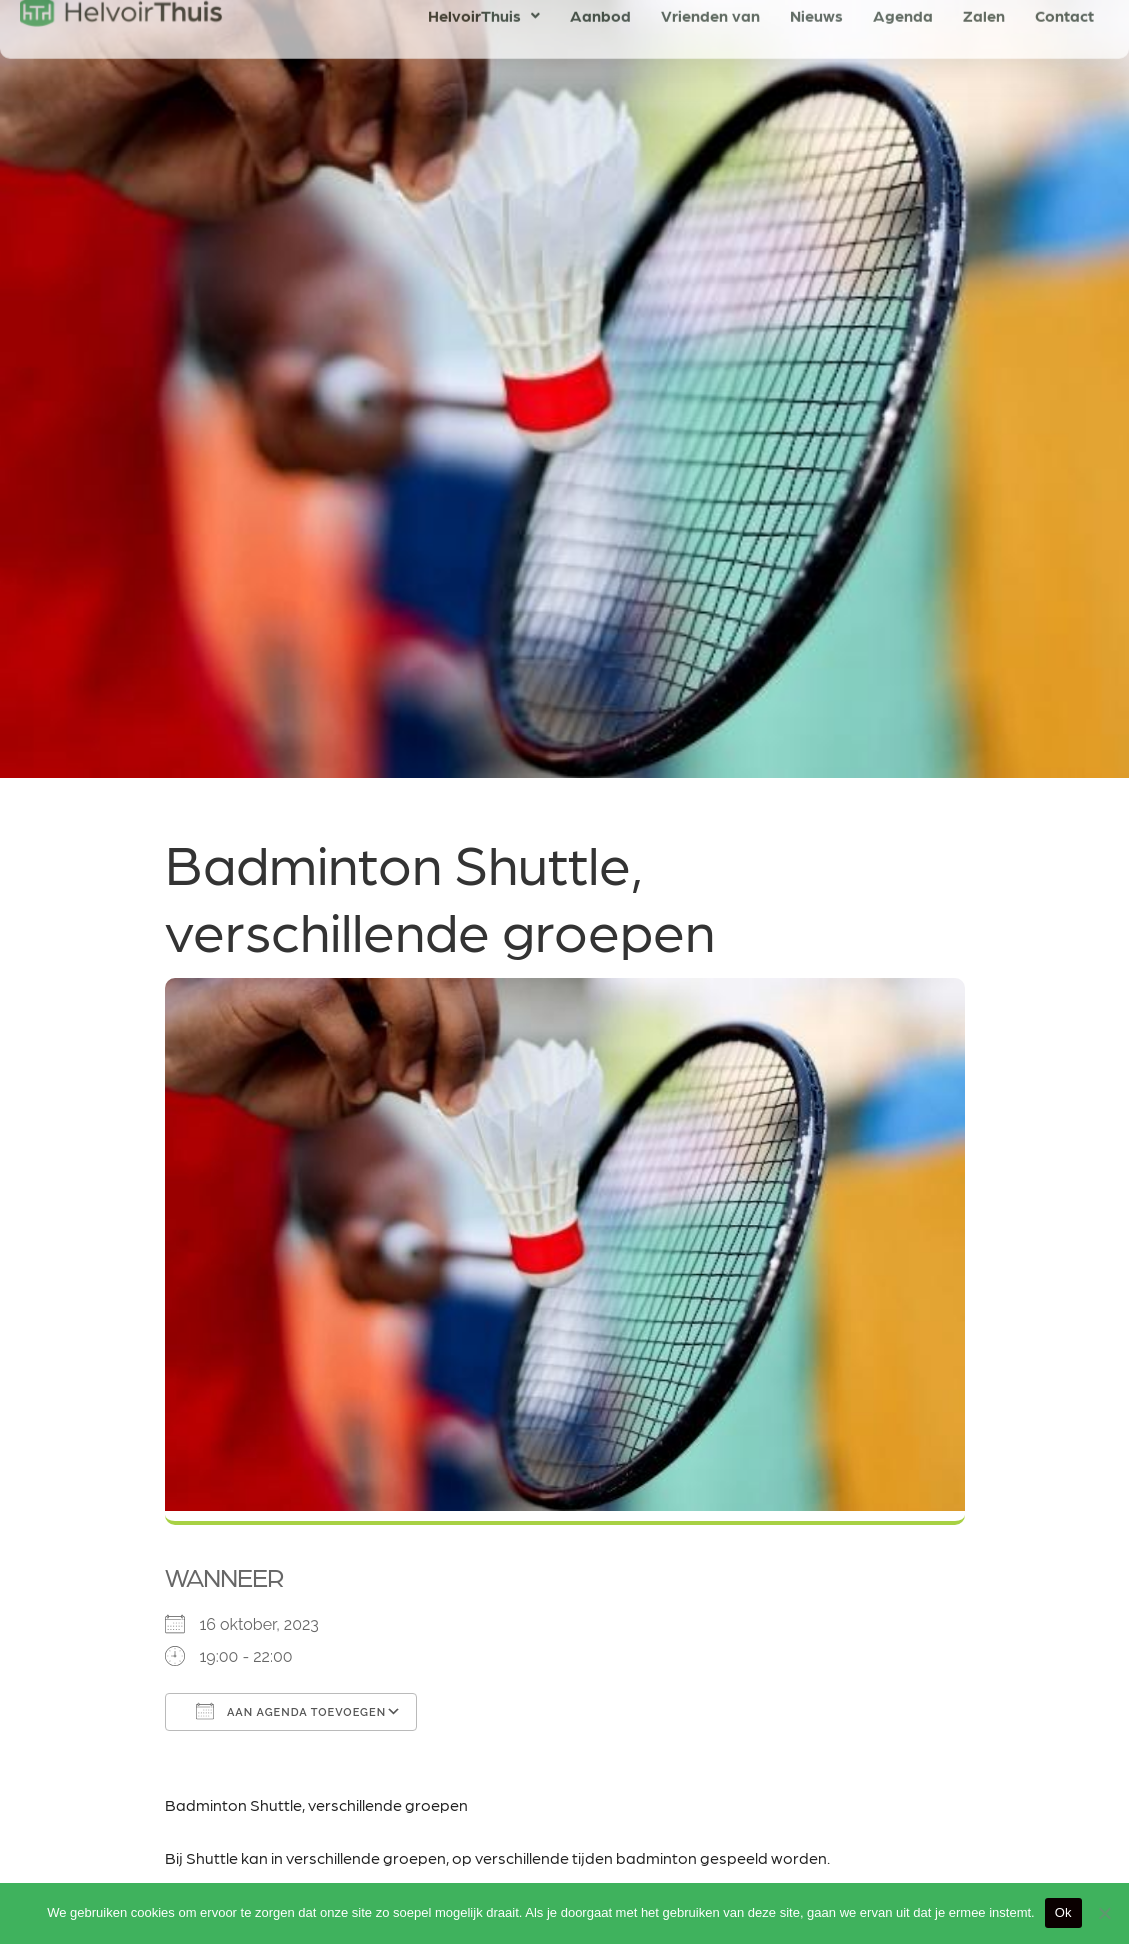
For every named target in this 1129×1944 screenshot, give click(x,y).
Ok (1063, 1912)
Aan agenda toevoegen (291, 1711)
